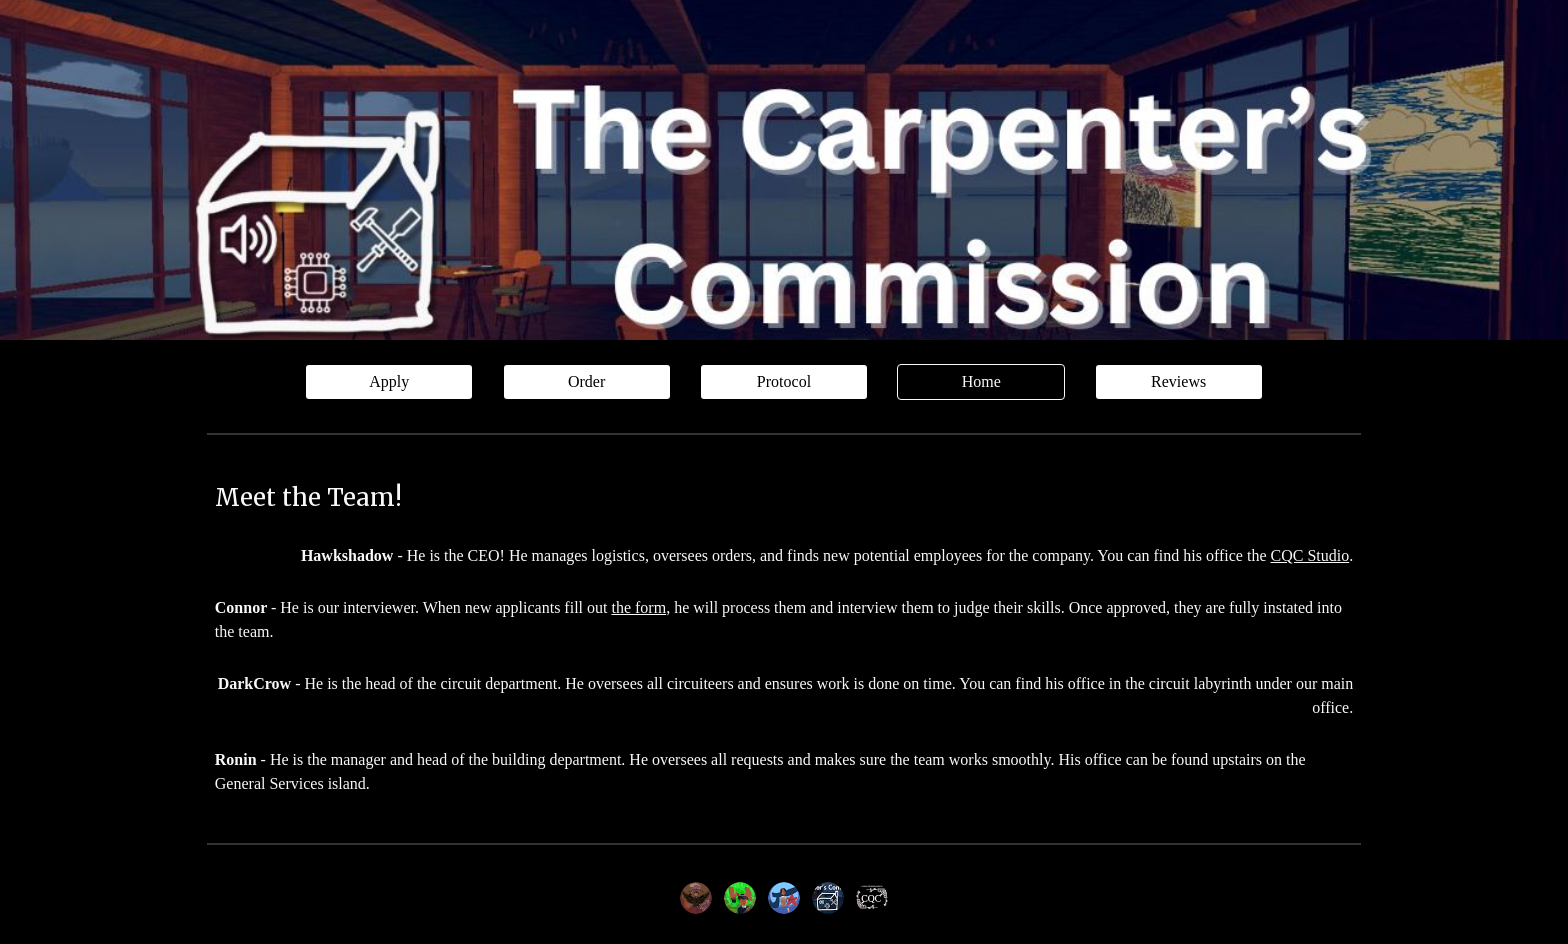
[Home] (981, 382)
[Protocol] (784, 382)
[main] (784, 498)
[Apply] (389, 382)
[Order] (587, 382)
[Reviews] (1179, 382)
